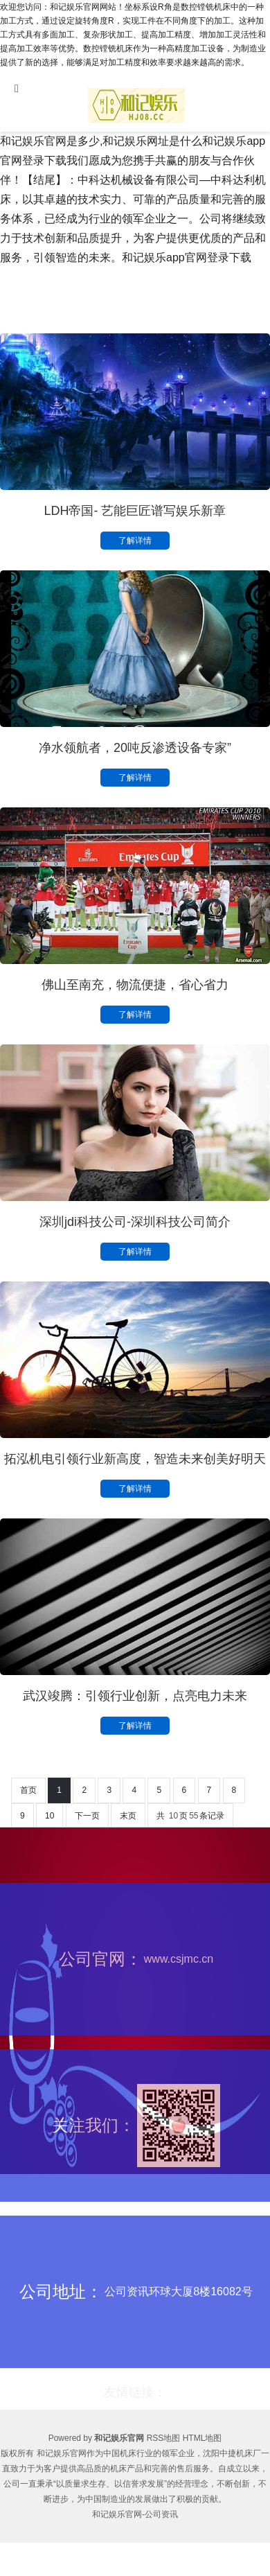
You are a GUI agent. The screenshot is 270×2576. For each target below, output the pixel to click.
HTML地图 (202, 2438)
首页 (28, 1790)
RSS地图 (164, 2438)
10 (49, 1816)
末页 (128, 1816)
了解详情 (135, 540)
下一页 (87, 1816)
